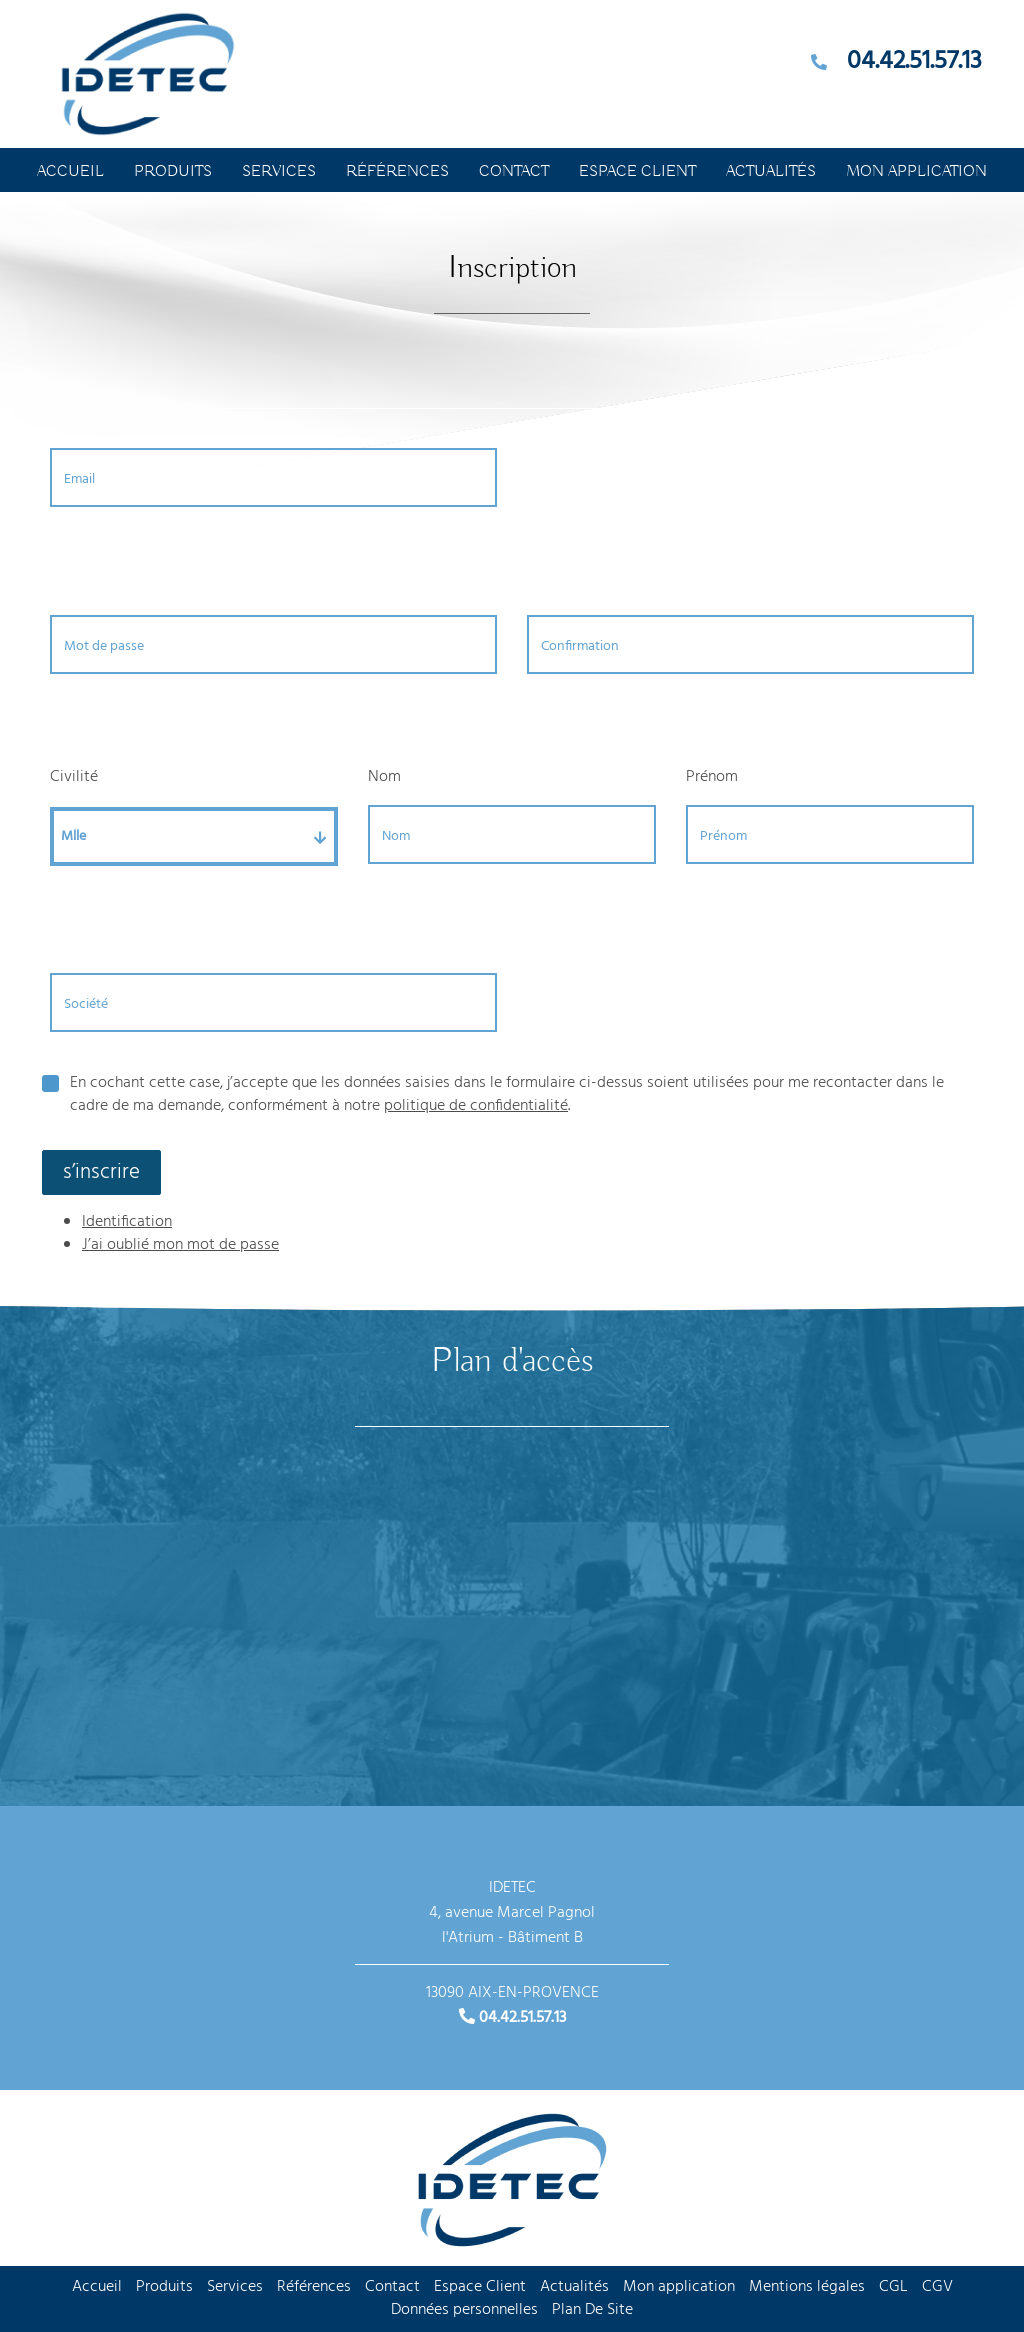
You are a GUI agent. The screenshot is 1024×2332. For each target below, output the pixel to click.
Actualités (771, 172)
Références (397, 172)
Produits (173, 172)
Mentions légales (807, 2287)
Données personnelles (464, 2310)
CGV (937, 2287)
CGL (893, 2287)
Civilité (74, 777)
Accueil (70, 172)
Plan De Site (592, 2310)
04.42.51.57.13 (914, 62)
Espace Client (637, 172)
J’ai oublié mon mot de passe (180, 1245)
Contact (514, 172)
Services (279, 172)
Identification (127, 1222)
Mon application (916, 172)
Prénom (712, 777)
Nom (384, 777)
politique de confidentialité (476, 1106)
